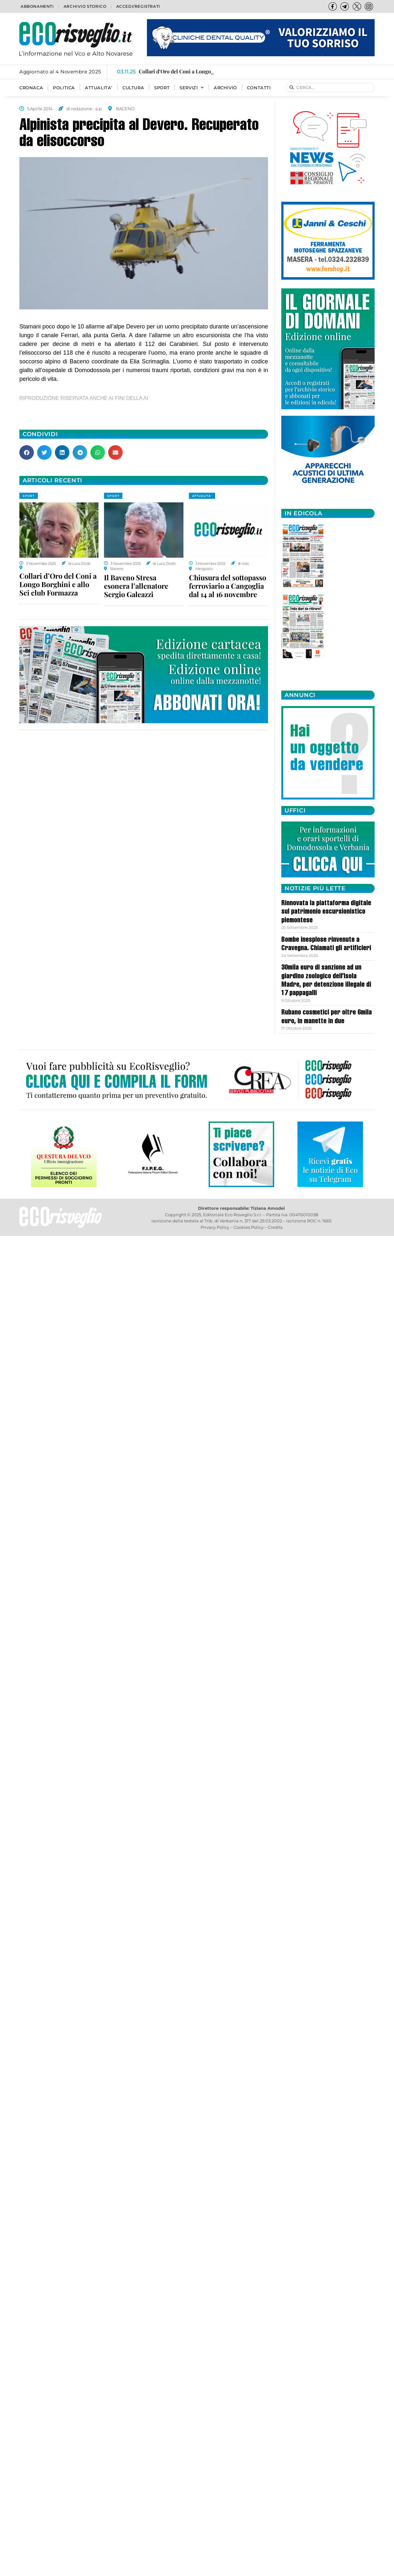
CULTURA (133, 87)
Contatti (259, 87)
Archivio (225, 87)
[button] (26, 452)
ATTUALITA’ (98, 87)
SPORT (162, 87)
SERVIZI (192, 87)
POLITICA (64, 87)
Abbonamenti (37, 6)
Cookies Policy (248, 1227)
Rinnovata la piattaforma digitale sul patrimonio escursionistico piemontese (326, 912)
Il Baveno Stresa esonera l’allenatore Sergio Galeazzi (136, 586)
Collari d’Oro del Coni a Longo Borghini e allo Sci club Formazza (58, 584)
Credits (275, 1227)
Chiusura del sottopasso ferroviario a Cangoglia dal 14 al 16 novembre (227, 586)
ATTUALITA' (202, 496)
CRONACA (31, 87)
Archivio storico (85, 6)
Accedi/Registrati (138, 6)
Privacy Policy (215, 1227)
